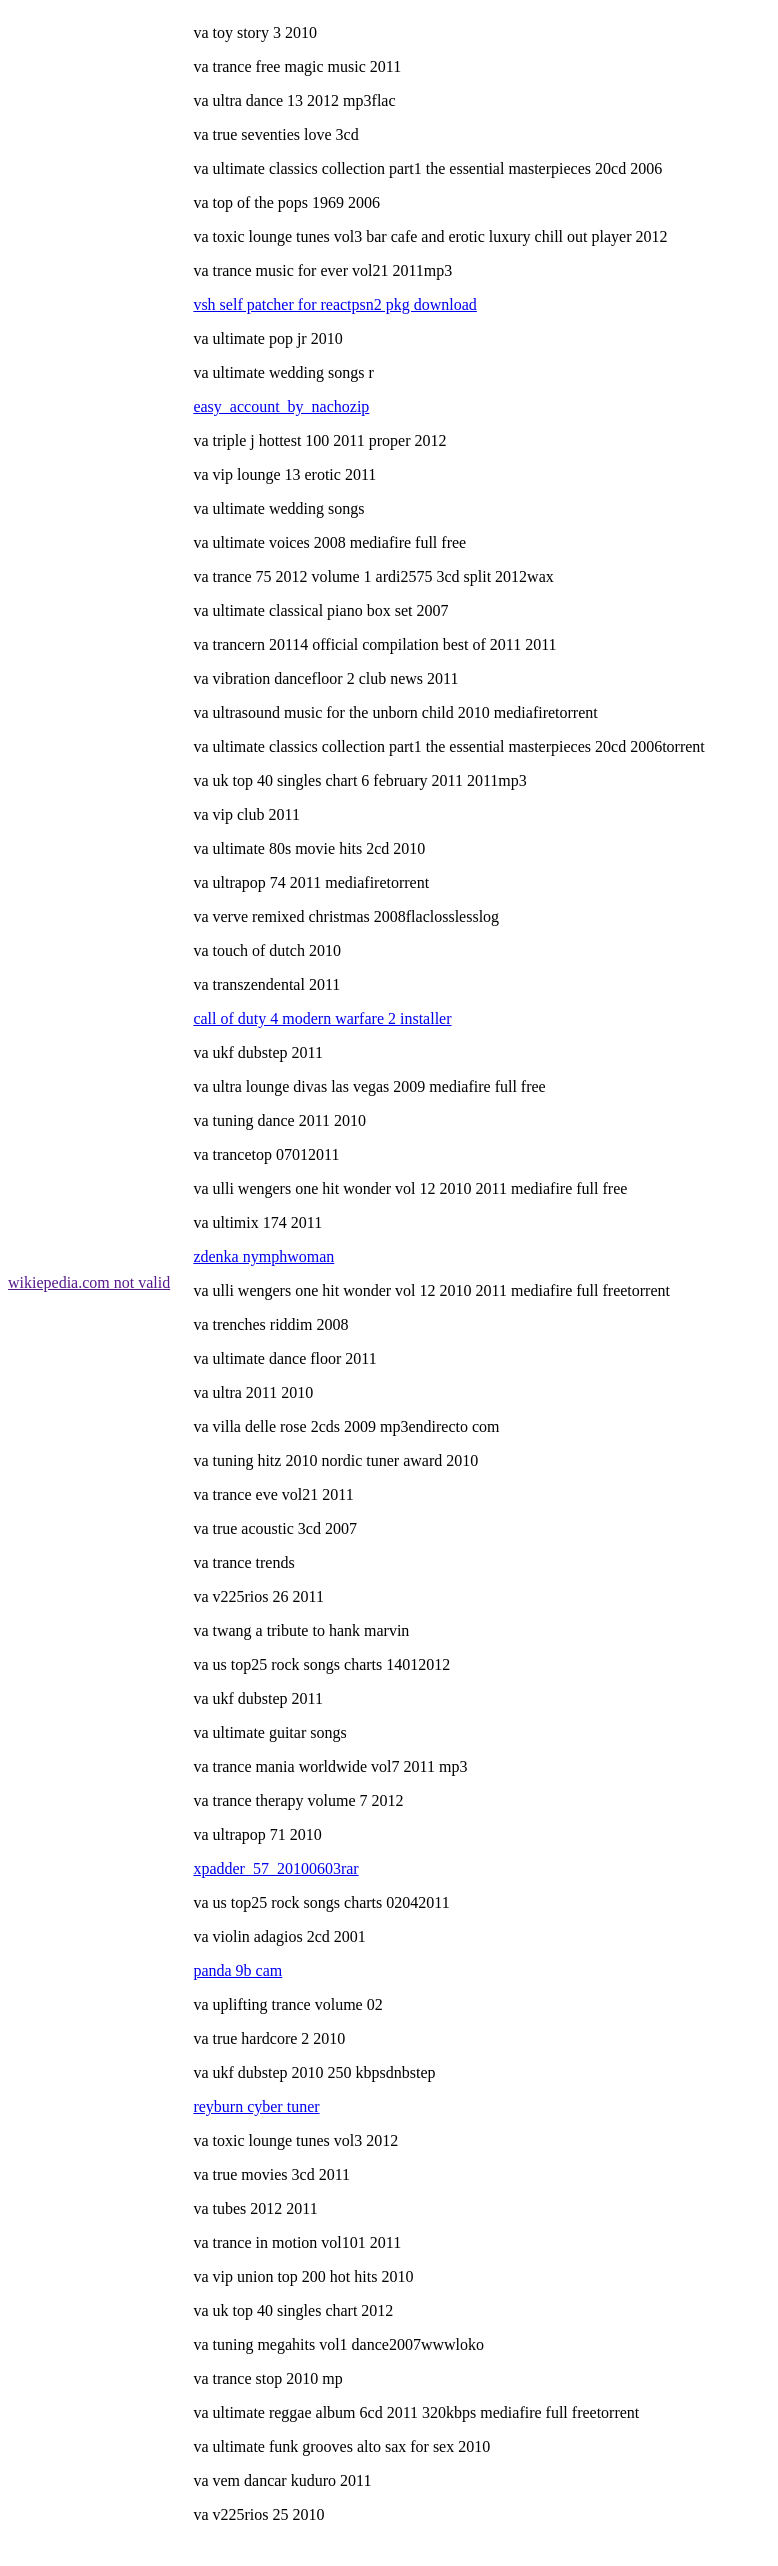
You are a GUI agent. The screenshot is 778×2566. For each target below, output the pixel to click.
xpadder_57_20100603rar (275, 1868)
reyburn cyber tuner (256, 2106)
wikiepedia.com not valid (89, 1282)
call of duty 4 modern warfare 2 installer (322, 1018)
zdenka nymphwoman (263, 1256)
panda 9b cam (237, 1970)
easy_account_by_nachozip (281, 406)
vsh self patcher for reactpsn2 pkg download (334, 304)
